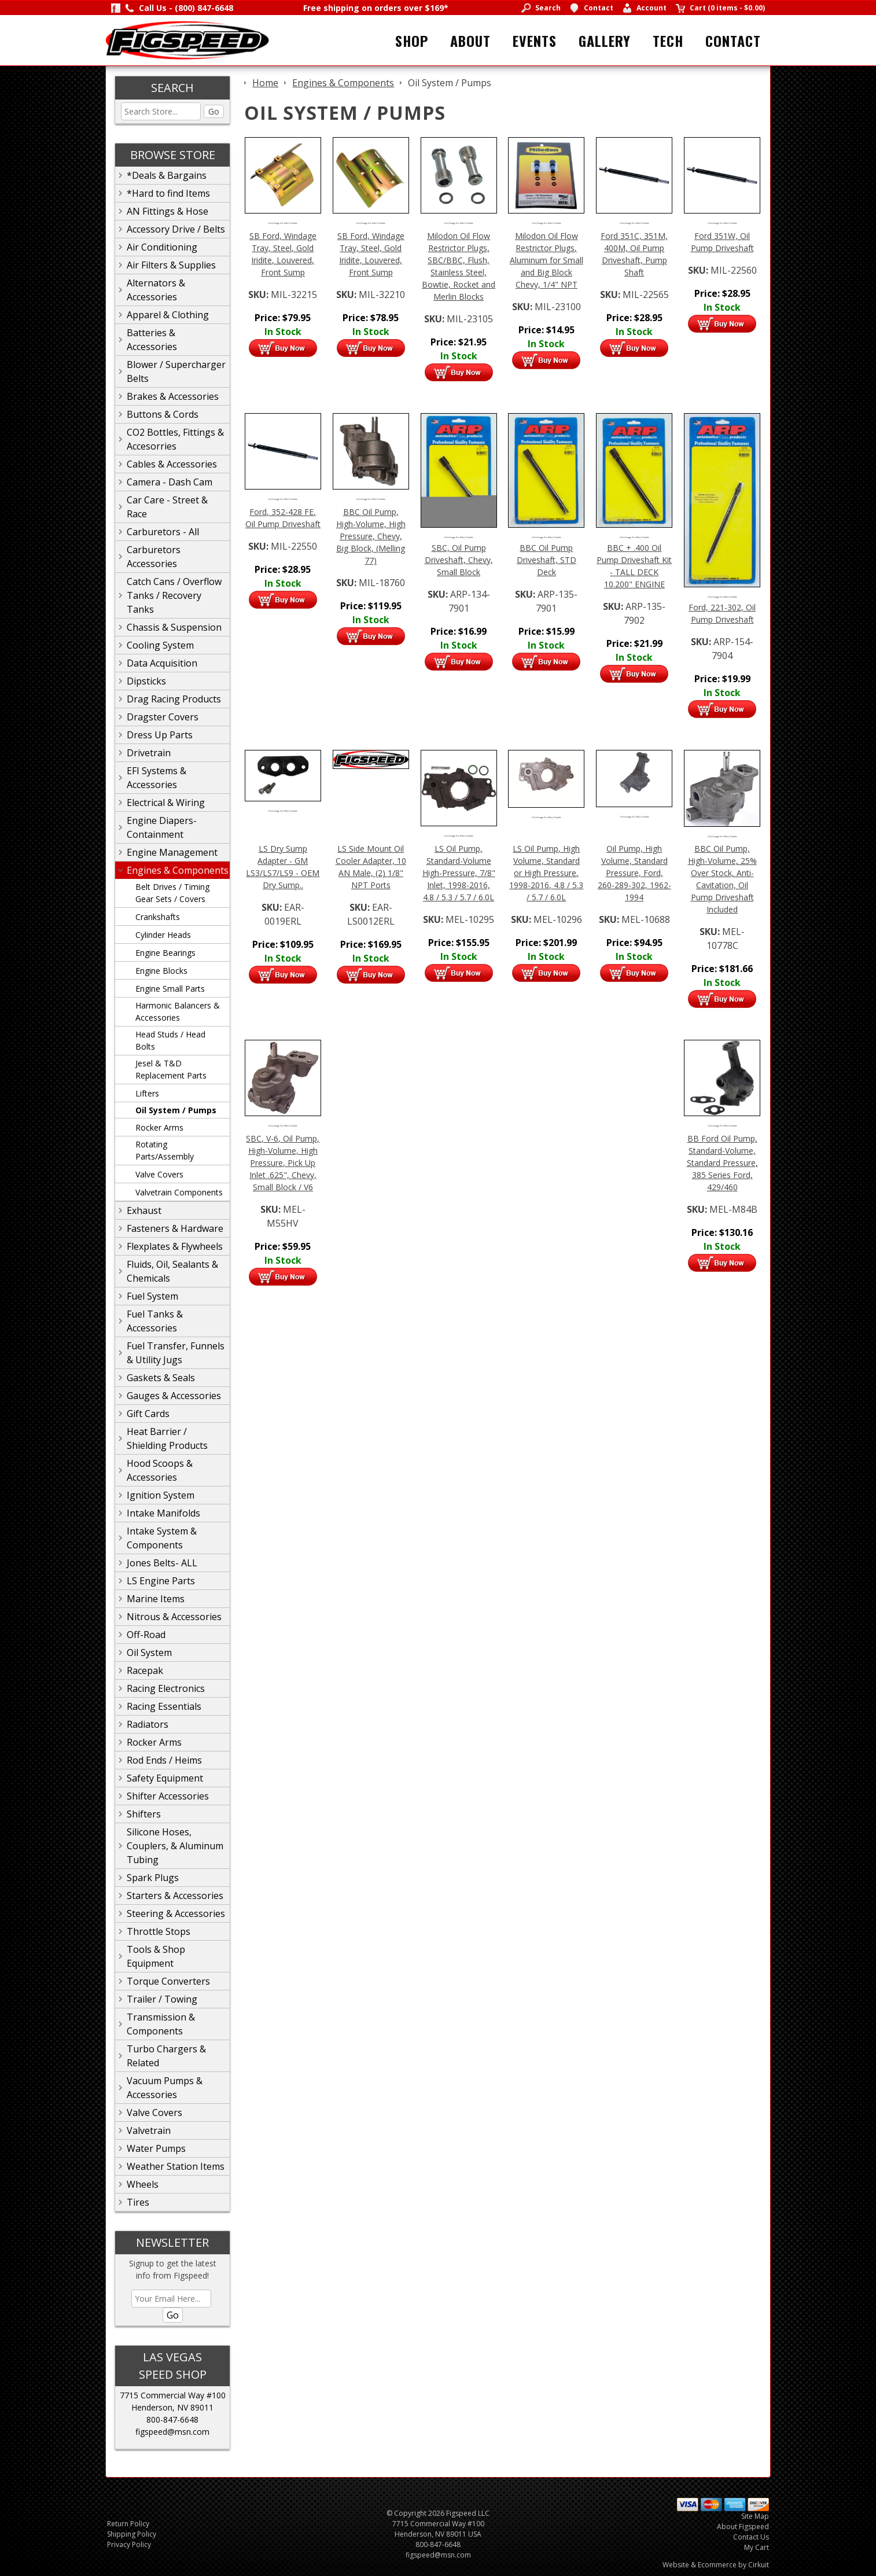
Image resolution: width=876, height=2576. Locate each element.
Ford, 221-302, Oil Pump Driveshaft (722, 613)
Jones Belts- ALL (162, 1562)
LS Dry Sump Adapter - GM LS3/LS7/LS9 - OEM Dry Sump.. (282, 866)
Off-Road (146, 1634)
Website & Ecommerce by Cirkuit (715, 2565)
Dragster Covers (162, 717)
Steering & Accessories (176, 1913)
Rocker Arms (159, 1127)
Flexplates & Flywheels (175, 1246)
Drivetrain (149, 752)
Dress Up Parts (160, 734)
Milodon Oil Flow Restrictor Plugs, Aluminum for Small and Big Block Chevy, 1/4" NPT (546, 260)
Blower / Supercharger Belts (176, 371)
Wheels (143, 2184)
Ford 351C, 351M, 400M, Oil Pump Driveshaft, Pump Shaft (634, 254)
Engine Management (172, 852)
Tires (138, 2202)
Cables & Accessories (172, 464)
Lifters (147, 1093)
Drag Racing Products (174, 699)
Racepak (145, 1670)
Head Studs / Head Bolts (170, 1040)
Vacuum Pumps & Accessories (165, 2087)
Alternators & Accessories (156, 290)
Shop (411, 40)
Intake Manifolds (163, 1513)
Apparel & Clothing (168, 314)
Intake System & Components (162, 1538)
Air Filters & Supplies (171, 265)
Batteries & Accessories (152, 339)
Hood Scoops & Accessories (160, 1470)
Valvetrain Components (179, 1192)
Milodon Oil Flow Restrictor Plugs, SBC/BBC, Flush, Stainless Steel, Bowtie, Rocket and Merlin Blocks (458, 266)
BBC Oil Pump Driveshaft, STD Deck (546, 559)
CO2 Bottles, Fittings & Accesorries (175, 439)
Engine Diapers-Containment (162, 827)
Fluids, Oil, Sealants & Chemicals (172, 1271)
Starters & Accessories (175, 1895)
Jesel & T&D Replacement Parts (171, 1069)
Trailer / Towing (162, 1999)
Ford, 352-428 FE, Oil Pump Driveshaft (283, 517)
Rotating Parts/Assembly (164, 1150)
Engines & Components (178, 870)
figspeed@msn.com (172, 2431)
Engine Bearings (165, 952)
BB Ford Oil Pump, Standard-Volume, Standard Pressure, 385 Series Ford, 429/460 (722, 1163)
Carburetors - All (163, 531)
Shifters (144, 1814)
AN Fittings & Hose (167, 211)
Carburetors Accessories (154, 556)
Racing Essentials (164, 1706)
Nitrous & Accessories (174, 1616)
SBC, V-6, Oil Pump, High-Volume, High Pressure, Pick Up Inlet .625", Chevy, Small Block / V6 (282, 1163)
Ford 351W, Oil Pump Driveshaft (722, 241)
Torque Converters (168, 1981)
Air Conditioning (162, 247)
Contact (733, 40)
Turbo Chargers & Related (166, 2056)
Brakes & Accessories (173, 396)
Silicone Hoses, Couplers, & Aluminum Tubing (175, 1846)
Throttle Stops (158, 1931)
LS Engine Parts (161, 1580)
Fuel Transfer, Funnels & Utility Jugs (175, 1352)
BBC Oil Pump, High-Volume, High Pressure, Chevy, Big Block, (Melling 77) (371, 536)
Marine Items (156, 1598)
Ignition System (160, 1495)
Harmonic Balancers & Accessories (177, 1011)
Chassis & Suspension (174, 627)
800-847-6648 (172, 2419)
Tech (668, 40)
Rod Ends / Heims (164, 1760)
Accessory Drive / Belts (176, 229)
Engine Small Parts (170, 988)
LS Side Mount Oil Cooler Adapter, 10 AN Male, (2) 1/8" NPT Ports (371, 866)
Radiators (147, 1724)
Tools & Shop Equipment (156, 1956)
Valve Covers (159, 1174)
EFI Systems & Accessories (156, 777)
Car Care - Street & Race (167, 507)
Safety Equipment (165, 1778)
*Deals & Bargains (167, 175)
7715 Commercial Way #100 (173, 2395)
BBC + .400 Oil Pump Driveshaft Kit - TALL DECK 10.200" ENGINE (634, 566)
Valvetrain (149, 2130)
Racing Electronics (166, 1688)
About (470, 40)
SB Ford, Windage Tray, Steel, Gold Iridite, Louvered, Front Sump (282, 254)
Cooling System (160, 645)
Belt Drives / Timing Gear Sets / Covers (172, 892)
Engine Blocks (161, 970)
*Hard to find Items (168, 193)
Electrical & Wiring (166, 802)
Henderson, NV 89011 (172, 2407)
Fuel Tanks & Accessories (155, 1321)
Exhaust (144, 1210)
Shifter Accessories (168, 1796)
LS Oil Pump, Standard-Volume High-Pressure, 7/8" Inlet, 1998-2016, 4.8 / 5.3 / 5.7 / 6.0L (458, 873)
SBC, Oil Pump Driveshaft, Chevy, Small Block (459, 559)
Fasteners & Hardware (175, 1228)
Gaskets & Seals (161, 1377)
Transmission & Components (161, 2024)
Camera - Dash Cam (169, 482)
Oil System (149, 1652)
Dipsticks (146, 681)
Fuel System (152, 1296)
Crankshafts (157, 916)
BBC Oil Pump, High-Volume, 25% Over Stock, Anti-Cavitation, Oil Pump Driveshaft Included (722, 879)
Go (213, 111)
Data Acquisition (162, 663)
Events (535, 40)
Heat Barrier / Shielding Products (167, 1438)
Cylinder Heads (163, 934)
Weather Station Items (175, 2166)
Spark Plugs (153, 1877)
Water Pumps (156, 2148)
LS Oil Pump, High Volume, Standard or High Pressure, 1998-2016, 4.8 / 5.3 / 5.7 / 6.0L (546, 873)
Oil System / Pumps (175, 1110)
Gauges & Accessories (174, 1395)
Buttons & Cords (162, 414)
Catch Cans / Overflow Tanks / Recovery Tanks (174, 595)
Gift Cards (148, 1413)
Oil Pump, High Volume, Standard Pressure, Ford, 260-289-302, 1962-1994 (634, 873)
